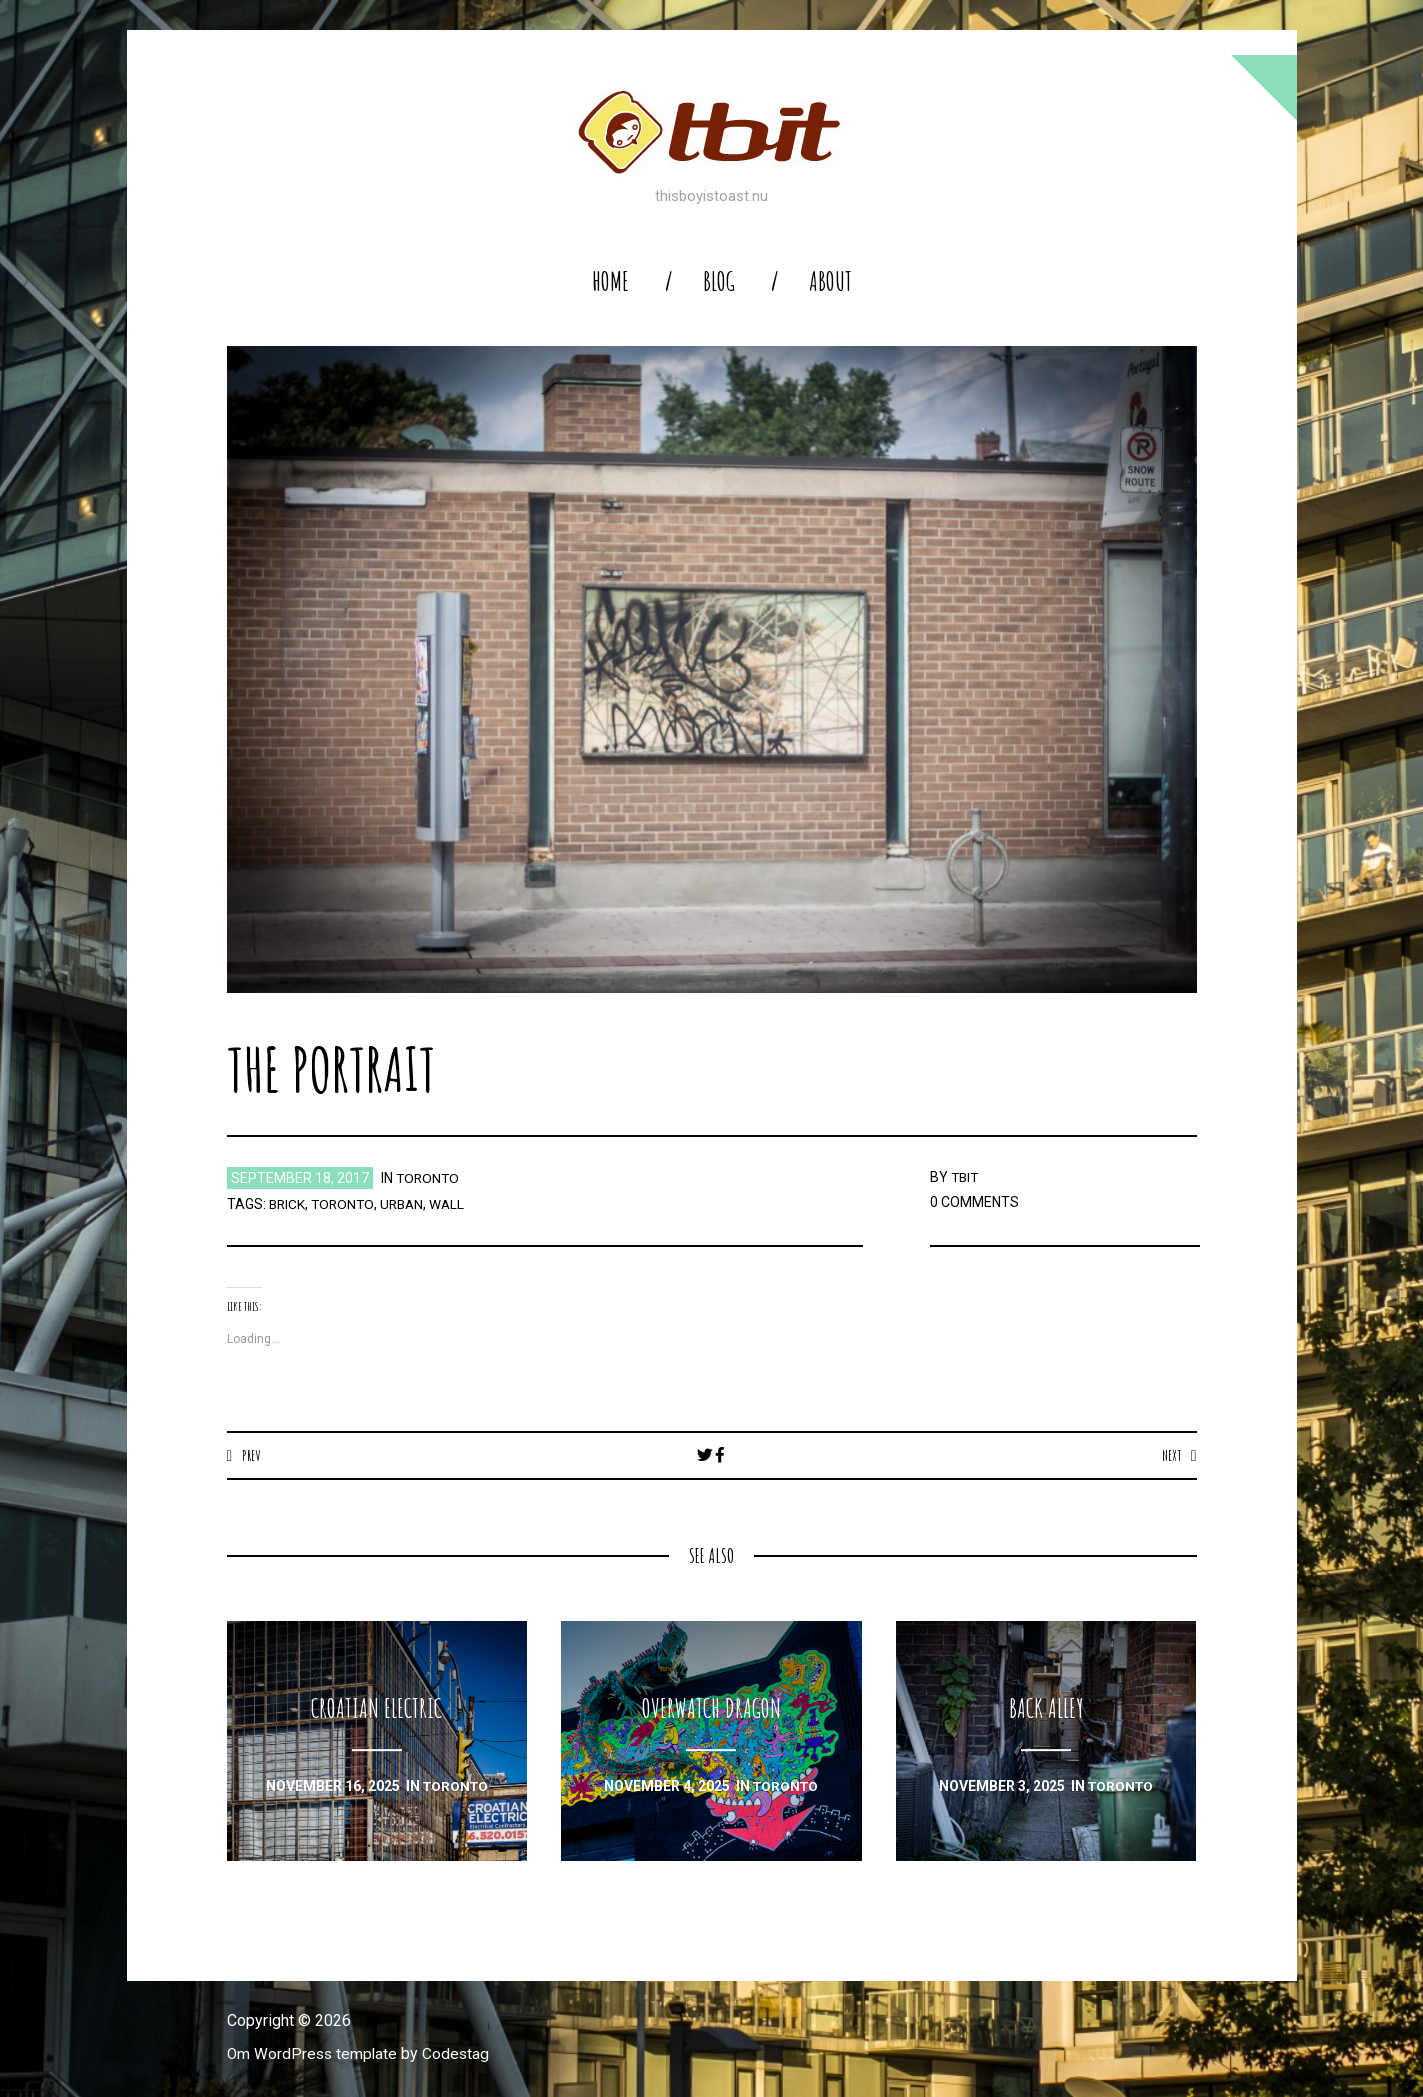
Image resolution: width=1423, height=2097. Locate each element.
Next (1170, 1455)
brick (288, 1204)
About (830, 281)
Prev (251, 1455)
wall (454, 1204)
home (610, 281)
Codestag (460, 2054)
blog (719, 281)
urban (407, 1204)
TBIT (966, 1177)
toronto (429, 1178)
